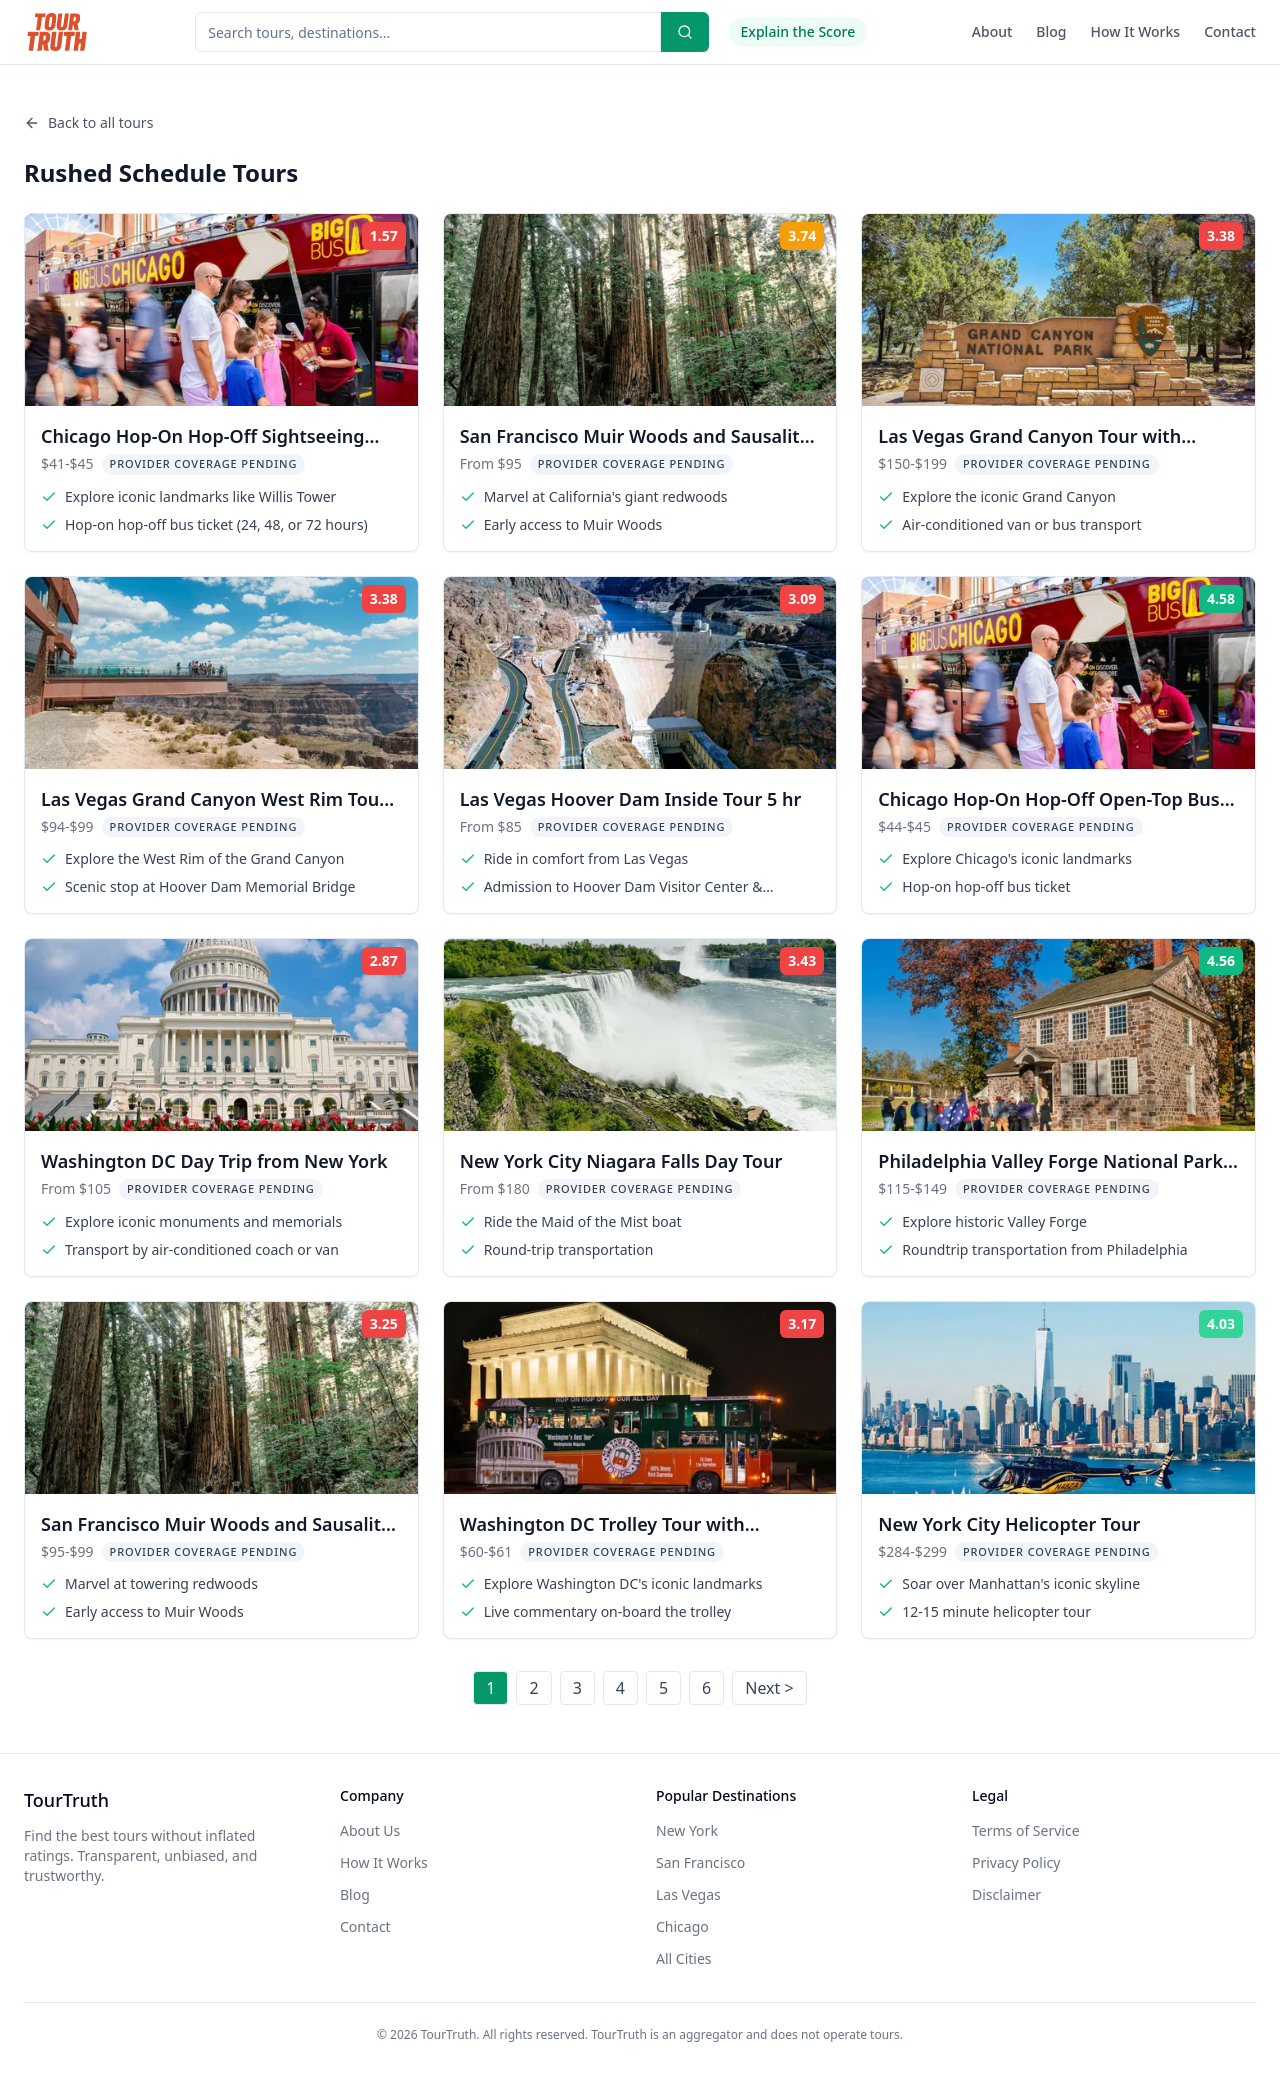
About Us (370, 1830)
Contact (1230, 31)
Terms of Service (1026, 1830)
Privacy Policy (1016, 1862)
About (992, 31)
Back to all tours (88, 122)
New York (687, 1830)
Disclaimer (1006, 1894)
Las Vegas (688, 1894)
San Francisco (700, 1862)
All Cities (684, 1958)
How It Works (1136, 31)
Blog (1051, 31)
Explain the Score (798, 31)
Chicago (682, 1926)
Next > (769, 1688)
